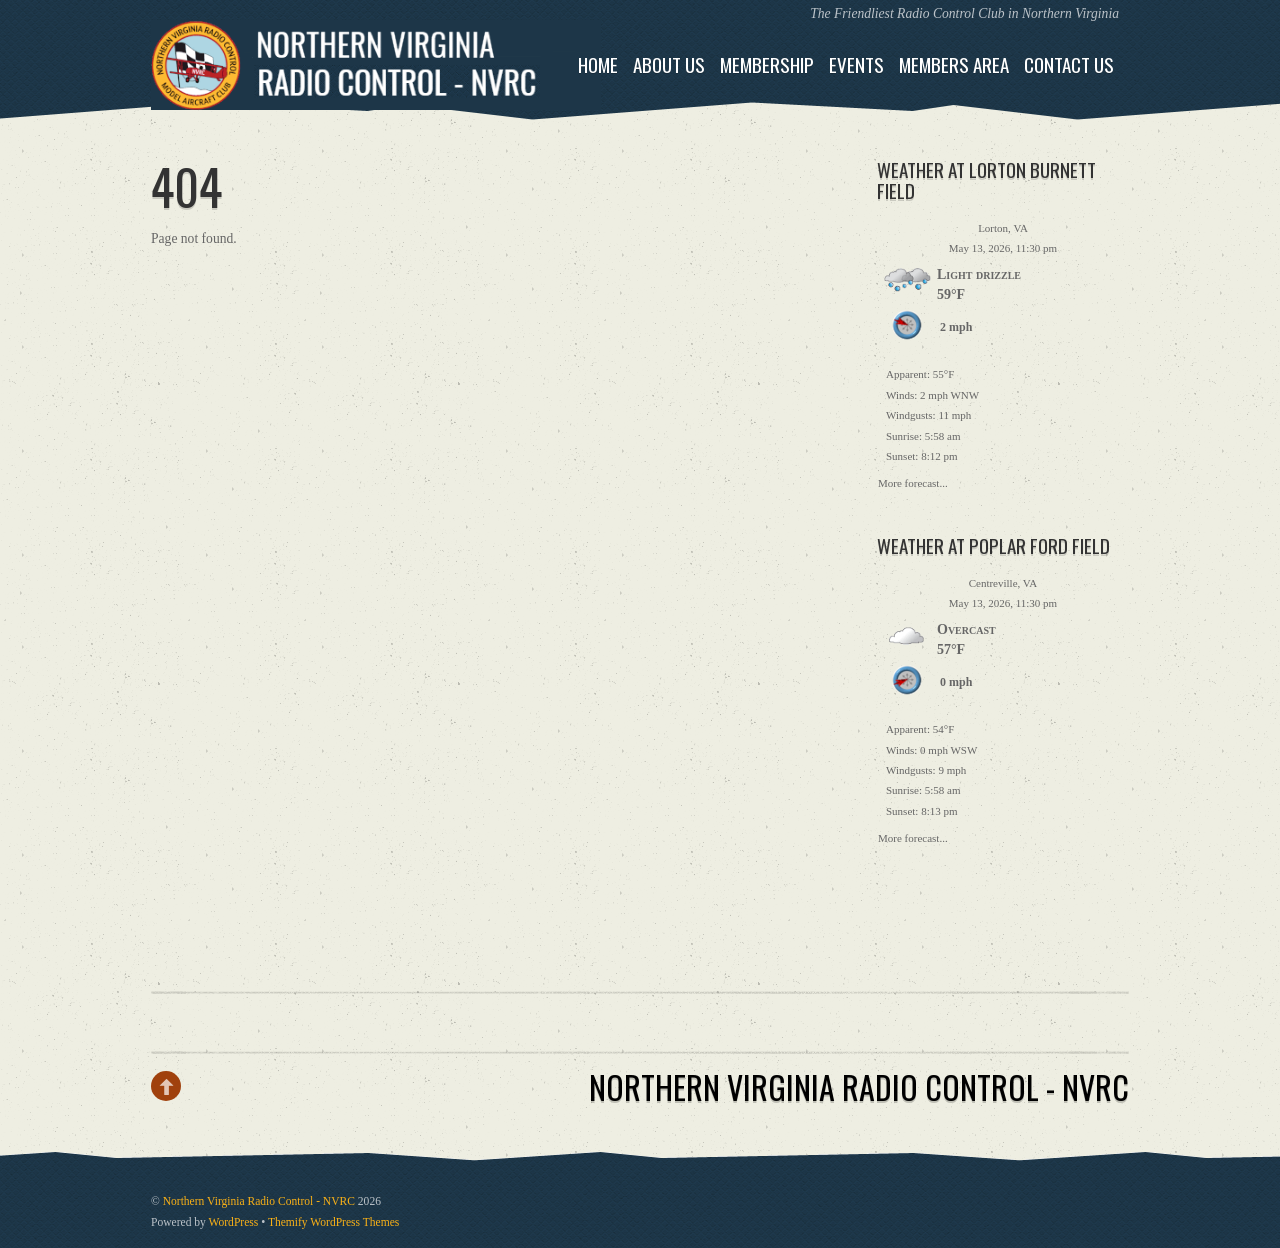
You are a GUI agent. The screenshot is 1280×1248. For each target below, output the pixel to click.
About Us (669, 64)
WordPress (234, 1222)
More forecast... (913, 481)
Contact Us (1069, 64)
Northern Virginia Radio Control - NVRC (259, 1201)
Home (598, 64)
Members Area (954, 64)
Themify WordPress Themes (333, 1222)
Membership (767, 64)
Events (856, 64)
